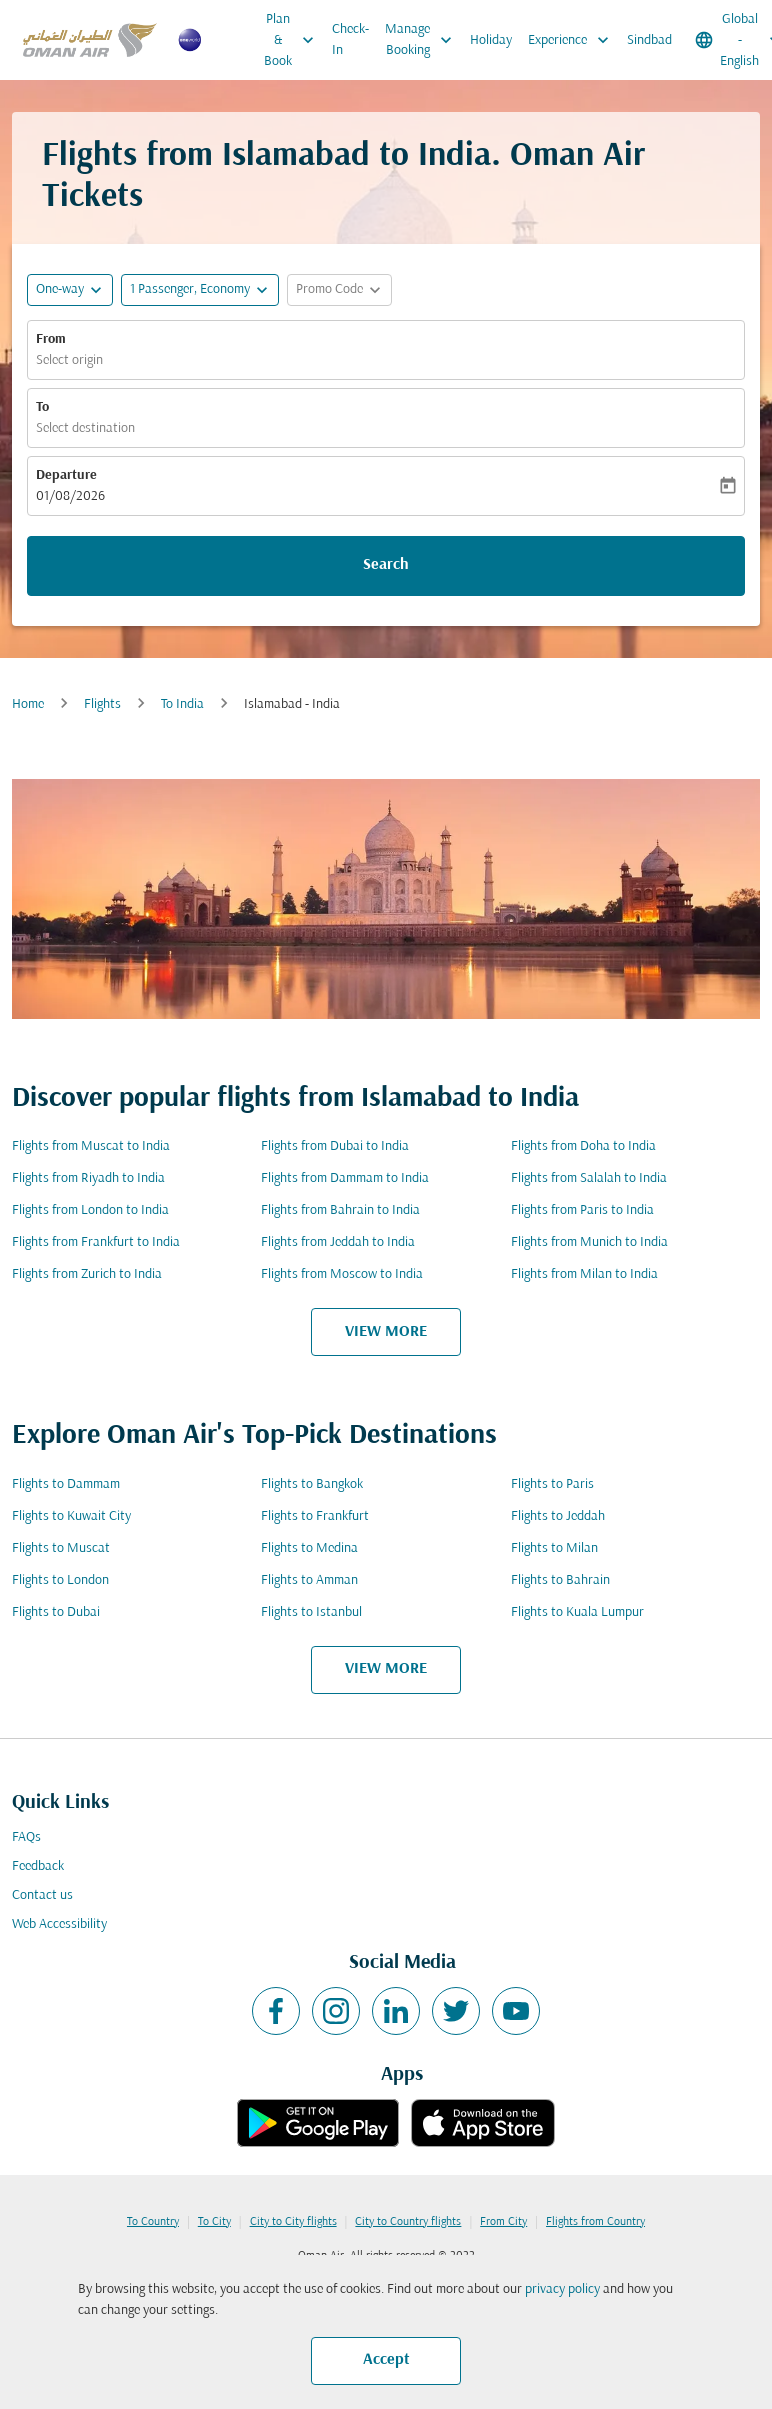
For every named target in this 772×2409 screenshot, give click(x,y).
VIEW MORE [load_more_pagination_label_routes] (386, 1332)
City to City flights (293, 2222)
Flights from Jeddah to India (338, 1242)
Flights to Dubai (56, 1612)
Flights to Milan (554, 1548)
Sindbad (649, 40)
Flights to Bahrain (560, 1580)
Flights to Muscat (61, 1548)
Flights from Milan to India (584, 1274)
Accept (386, 2360)
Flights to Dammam (66, 1484)
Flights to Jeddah (558, 1516)
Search (386, 565)
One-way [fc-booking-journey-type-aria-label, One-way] (60, 289)
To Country (153, 2222)
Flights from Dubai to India (335, 1146)
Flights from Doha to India (583, 1146)
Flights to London (60, 1580)
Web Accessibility (59, 1924)
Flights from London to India (90, 1210)
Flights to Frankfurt (315, 1516)
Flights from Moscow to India (342, 1274)
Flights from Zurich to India (87, 1274)
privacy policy (562, 2289)
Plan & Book (294, 40)
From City (503, 2222)
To (42, 407)
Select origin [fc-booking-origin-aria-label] (69, 360)
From (51, 339)
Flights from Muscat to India (91, 1146)
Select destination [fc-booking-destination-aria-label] (85, 428)
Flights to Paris (552, 1484)
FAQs (26, 1837)
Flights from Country (595, 2222)
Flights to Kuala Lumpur (577, 1612)
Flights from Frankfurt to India (96, 1242)
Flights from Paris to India (582, 1210)
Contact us (42, 1895)
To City (214, 2222)
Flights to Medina (309, 1548)
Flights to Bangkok (312, 1484)
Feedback (38, 1866)
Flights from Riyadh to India (88, 1178)
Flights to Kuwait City (71, 1516)
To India (182, 704)
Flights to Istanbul (311, 1612)
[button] (200, 290)
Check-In (350, 40)
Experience (573, 40)
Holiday (491, 40)
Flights (102, 704)
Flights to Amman (309, 1580)
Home (28, 704)
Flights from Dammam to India (345, 1178)
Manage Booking (423, 40)
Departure (66, 475)
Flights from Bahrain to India (340, 1210)
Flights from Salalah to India (589, 1178)
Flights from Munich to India (589, 1242)
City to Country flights (408, 2222)
